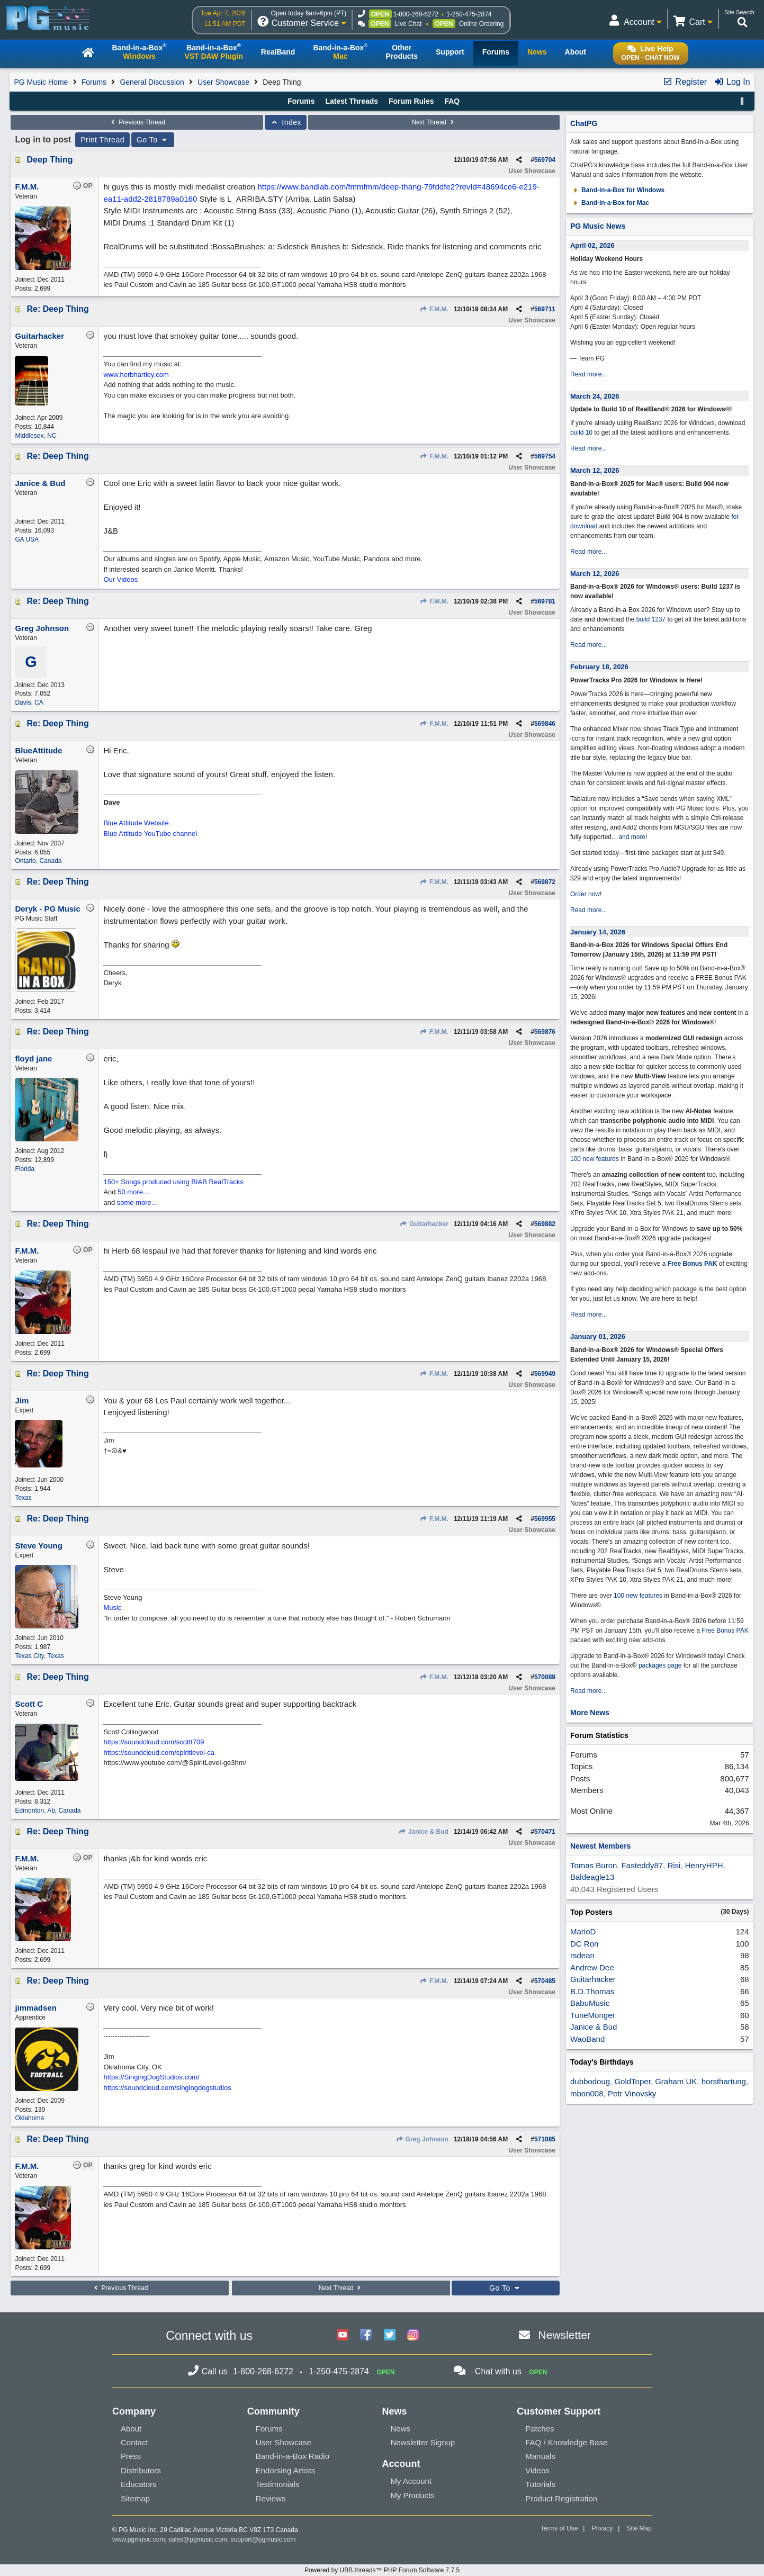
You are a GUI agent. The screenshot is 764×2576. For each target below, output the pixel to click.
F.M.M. (434, 309)
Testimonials (278, 2484)
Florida (24, 1169)
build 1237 (651, 619)
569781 (544, 601)
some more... (137, 1202)
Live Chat (408, 24)
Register (684, 81)
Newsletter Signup (422, 2442)
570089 (544, 1677)
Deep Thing (49, 159)
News (400, 2428)
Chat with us (498, 2371)
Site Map (639, 2528)
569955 (544, 1519)
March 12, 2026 (594, 470)
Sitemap (135, 2498)
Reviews (271, 2498)
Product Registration (561, 2498)
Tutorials (540, 2484)
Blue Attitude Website (135, 823)
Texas (23, 1497)
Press (131, 2456)
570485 (544, 1981)
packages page (660, 1665)
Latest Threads (352, 101)
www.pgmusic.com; (139, 2539)
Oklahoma (29, 2118)
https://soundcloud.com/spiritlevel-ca (158, 1753)
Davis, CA (29, 702)
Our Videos (120, 579)
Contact (134, 2442)
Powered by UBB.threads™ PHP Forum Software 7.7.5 (382, 2570)
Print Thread (102, 140)
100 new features (594, 1159)
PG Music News (597, 226)
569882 (544, 1224)
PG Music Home (41, 82)
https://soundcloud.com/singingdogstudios (167, 2088)
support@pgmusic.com (263, 2539)
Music (112, 1607)
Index (285, 122)
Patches (539, 2428)
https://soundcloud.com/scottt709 (153, 1742)
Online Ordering (481, 24)
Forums (94, 82)
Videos (537, 2470)
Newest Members (600, 1846)
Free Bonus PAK (692, 1263)
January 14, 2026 (597, 932)
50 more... (133, 1192)
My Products (412, 2495)
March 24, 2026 (594, 396)
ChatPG (583, 123)
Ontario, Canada (38, 860)
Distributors (141, 2470)
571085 (544, 2139)
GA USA (27, 539)
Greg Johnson (422, 2139)
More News (589, 1712)
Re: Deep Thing (57, 308)
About (131, 2428)
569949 (544, 1373)
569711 (544, 309)
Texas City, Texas (39, 1656)
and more (631, 837)
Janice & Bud (423, 1831)
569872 (544, 882)
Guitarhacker (424, 1224)
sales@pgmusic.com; (199, 2539)
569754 (544, 456)
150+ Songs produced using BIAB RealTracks (173, 1182)
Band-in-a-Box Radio (292, 2456)
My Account (411, 2480)
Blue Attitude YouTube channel (150, 833)
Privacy (602, 2528)
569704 (544, 160)
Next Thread (433, 122)
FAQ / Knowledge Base (566, 2442)
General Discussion (152, 82)
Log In (732, 81)
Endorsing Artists (286, 2470)
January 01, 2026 (597, 1336)
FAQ (452, 101)
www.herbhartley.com (135, 375)
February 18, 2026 (599, 667)
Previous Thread (137, 122)
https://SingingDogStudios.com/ (151, 2077)
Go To (153, 140)
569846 (544, 723)
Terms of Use (559, 2528)
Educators (139, 2484)
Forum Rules (411, 101)
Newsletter (564, 2335)
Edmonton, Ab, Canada (47, 1810)
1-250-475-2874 (468, 14)
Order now (585, 894)
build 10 (581, 432)
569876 (544, 1031)
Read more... (588, 374)
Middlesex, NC (35, 435)
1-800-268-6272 (415, 14)
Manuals (540, 2456)
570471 (544, 1831)
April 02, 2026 (592, 245)
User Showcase (223, 82)
